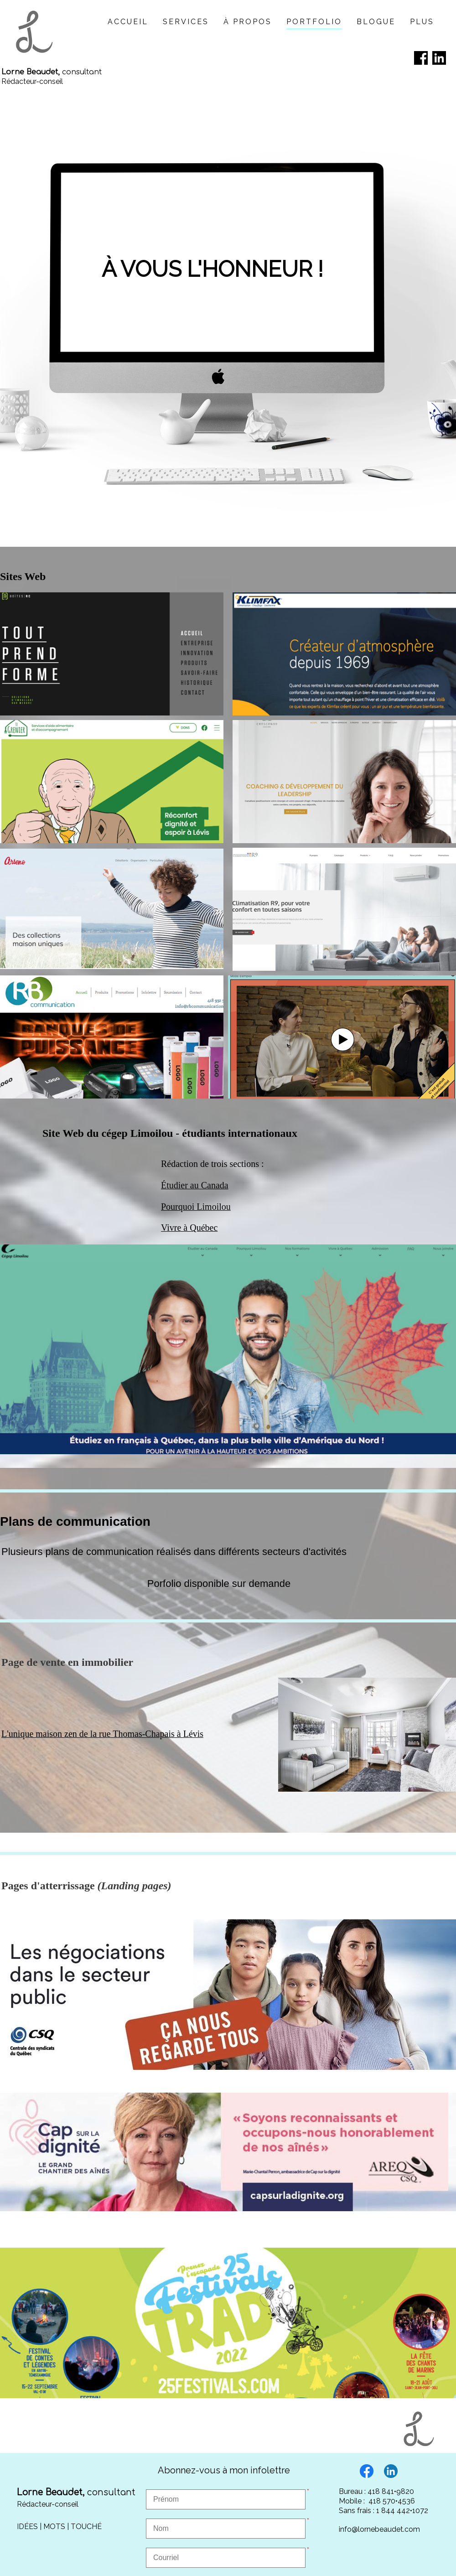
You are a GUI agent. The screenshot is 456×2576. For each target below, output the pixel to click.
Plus (422, 21)
